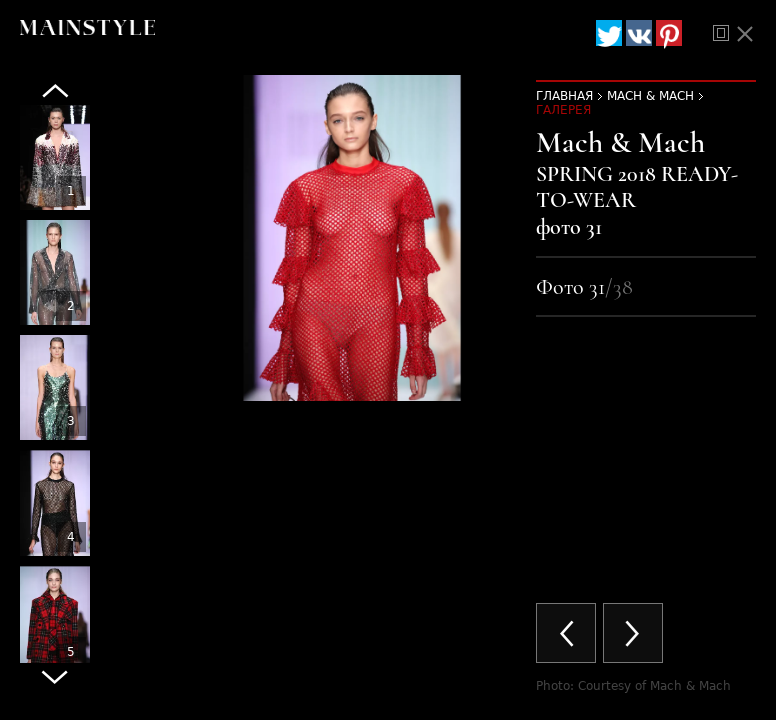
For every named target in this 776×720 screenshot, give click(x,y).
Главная (564, 96)
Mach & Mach (650, 96)
